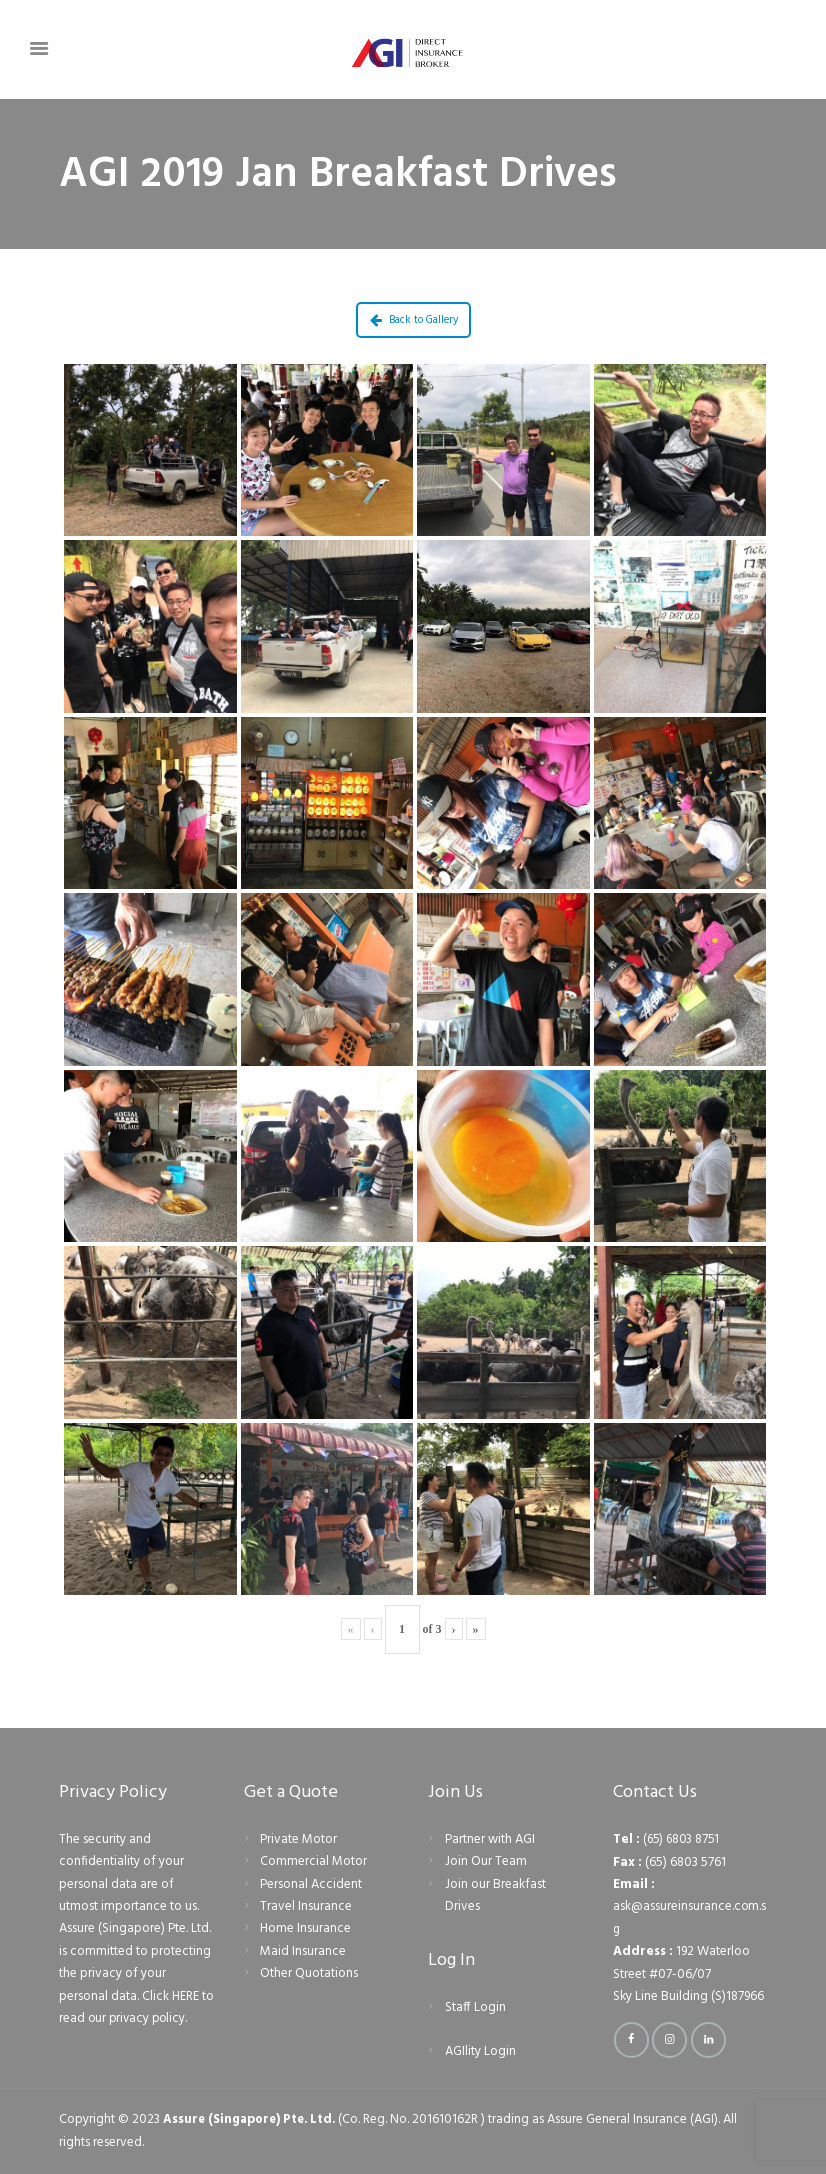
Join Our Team (486, 1861)
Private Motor (298, 1839)
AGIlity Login (480, 2051)
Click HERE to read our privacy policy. (133, 2007)
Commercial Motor (313, 1861)
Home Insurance (305, 1928)
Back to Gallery (414, 320)
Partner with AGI (490, 1839)
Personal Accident (311, 1884)
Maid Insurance (303, 1951)
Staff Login (475, 2007)
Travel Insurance (306, 1906)
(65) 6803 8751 (683, 1839)
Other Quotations (309, 1973)
